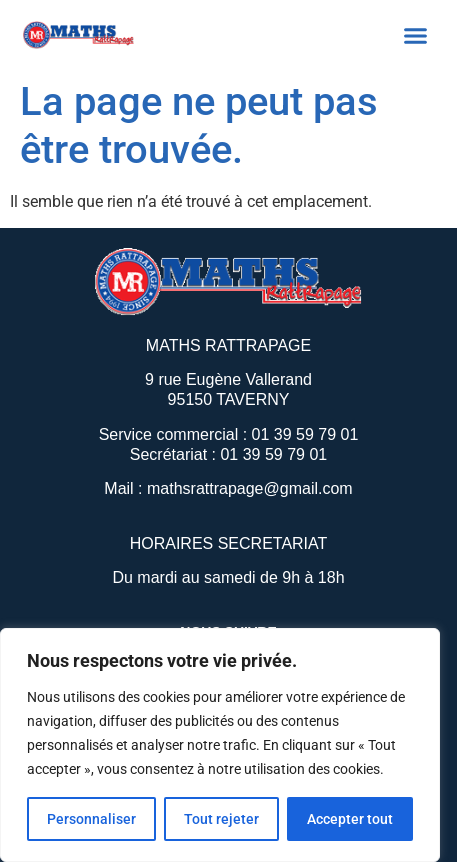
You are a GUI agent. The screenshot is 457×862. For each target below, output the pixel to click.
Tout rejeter (221, 819)
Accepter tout (350, 819)
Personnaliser (91, 819)
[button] (416, 35)
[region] (220, 745)
